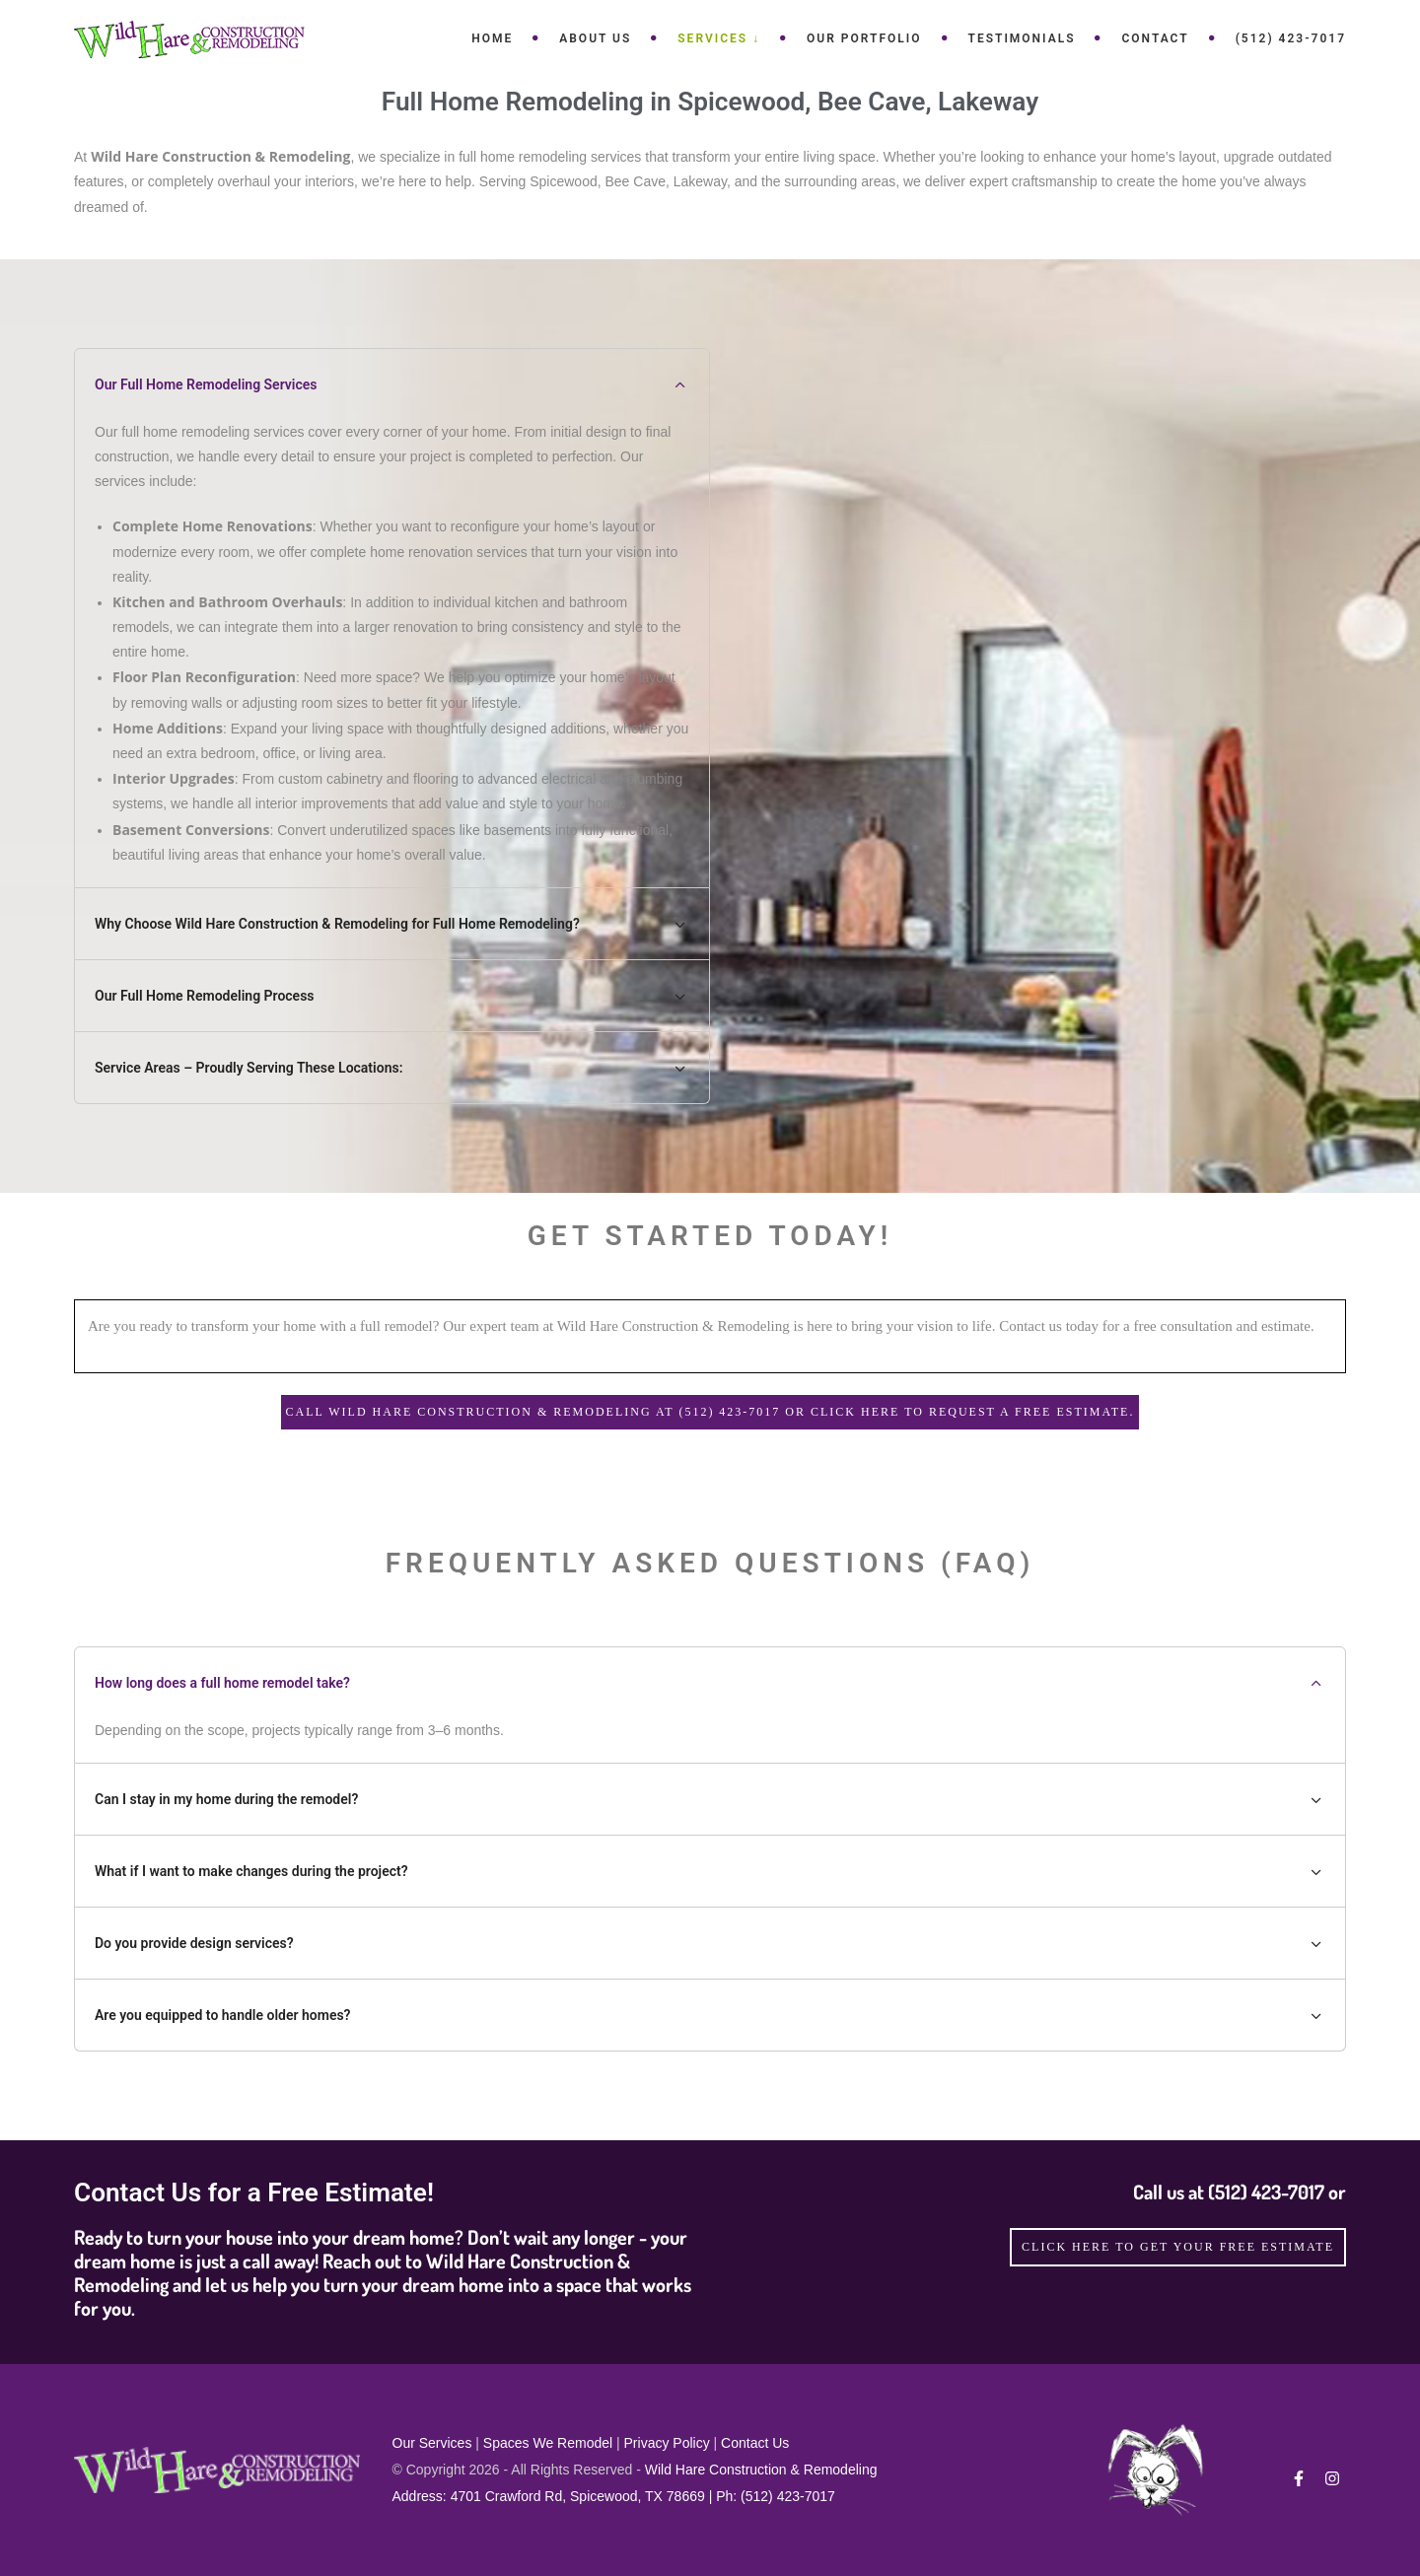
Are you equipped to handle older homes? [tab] (710, 2015)
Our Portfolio (864, 38)
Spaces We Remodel (547, 2443)
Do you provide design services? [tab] (710, 1943)
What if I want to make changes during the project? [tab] (710, 1871)
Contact (1154, 38)
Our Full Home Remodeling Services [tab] (392, 384)
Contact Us (755, 2443)
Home (492, 38)
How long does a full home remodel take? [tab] (710, 1683)
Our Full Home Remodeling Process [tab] (392, 996)
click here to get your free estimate (1178, 2247)
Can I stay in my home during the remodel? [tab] (710, 1799)
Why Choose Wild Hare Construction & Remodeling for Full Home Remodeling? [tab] (392, 924)
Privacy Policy (667, 2443)
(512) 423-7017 (1291, 38)
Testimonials (1022, 38)
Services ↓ (718, 38)
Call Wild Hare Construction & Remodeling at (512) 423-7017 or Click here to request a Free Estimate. (710, 1412)
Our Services (432, 2443)
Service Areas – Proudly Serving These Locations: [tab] (392, 1068)
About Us (595, 38)
